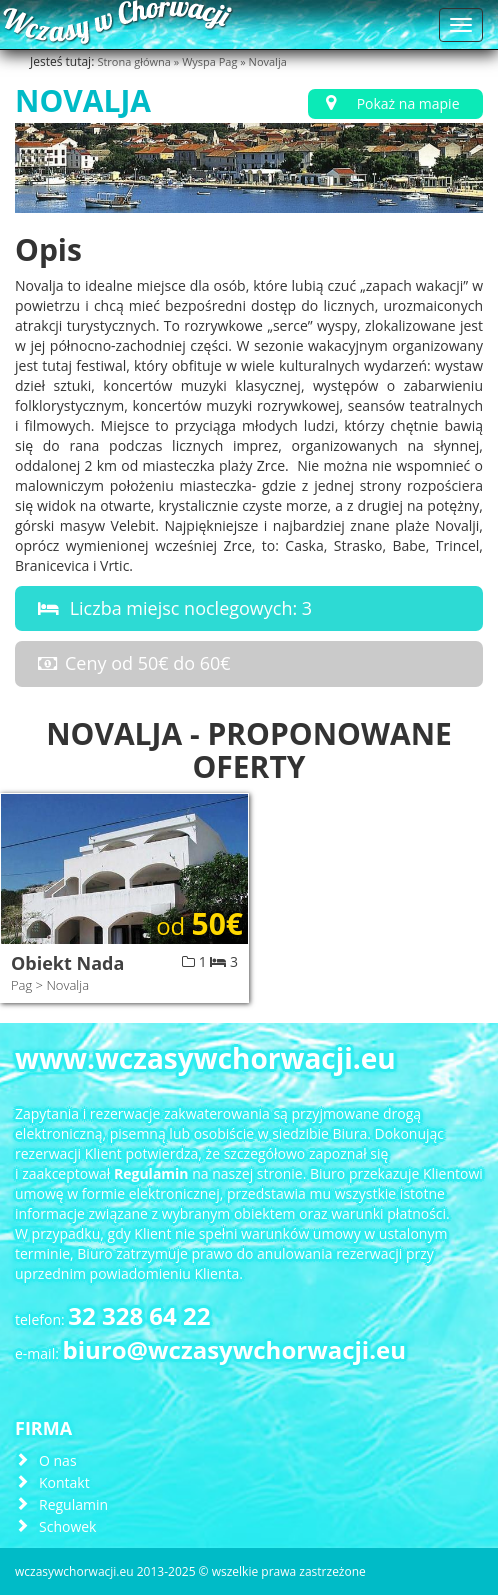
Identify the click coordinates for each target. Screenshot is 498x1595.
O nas (58, 1460)
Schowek (67, 1526)
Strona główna (135, 61)
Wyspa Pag (211, 61)
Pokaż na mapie (389, 103)
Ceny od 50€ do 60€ (130, 663)
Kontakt (64, 1482)
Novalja (268, 61)
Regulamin (73, 1504)
